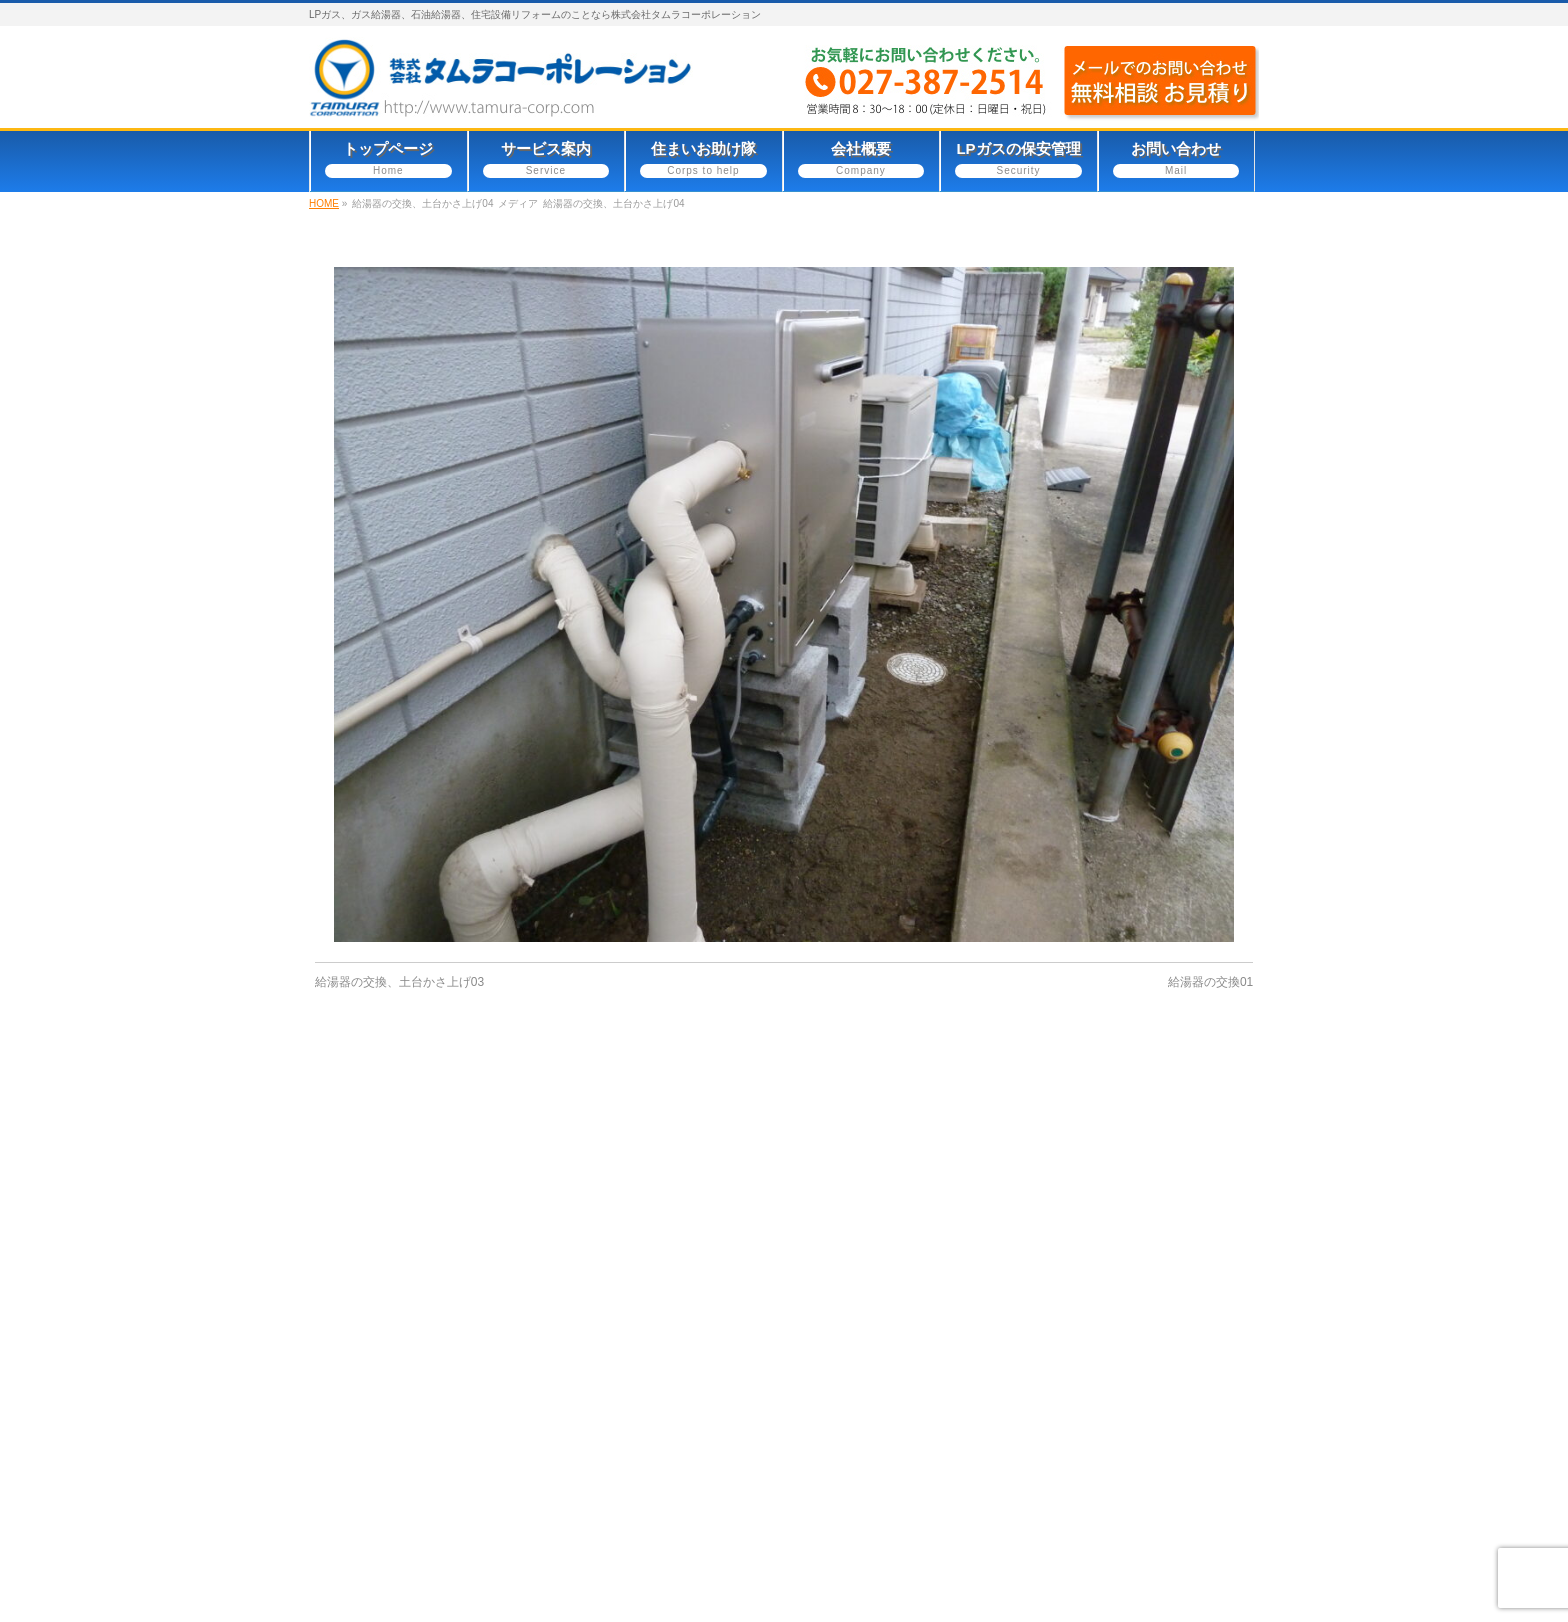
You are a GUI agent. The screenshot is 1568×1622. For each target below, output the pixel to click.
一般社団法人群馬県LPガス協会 (928, 1490)
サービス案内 (867, 1323)
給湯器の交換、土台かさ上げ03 (399, 982)
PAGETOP (1212, 1076)
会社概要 (852, 1379)
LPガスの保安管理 (883, 1407)
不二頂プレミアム (882, 1518)
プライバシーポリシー (400, 1241)
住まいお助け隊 (874, 1351)
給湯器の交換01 (1210, 982)
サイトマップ (551, 1241)
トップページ (867, 1295)
